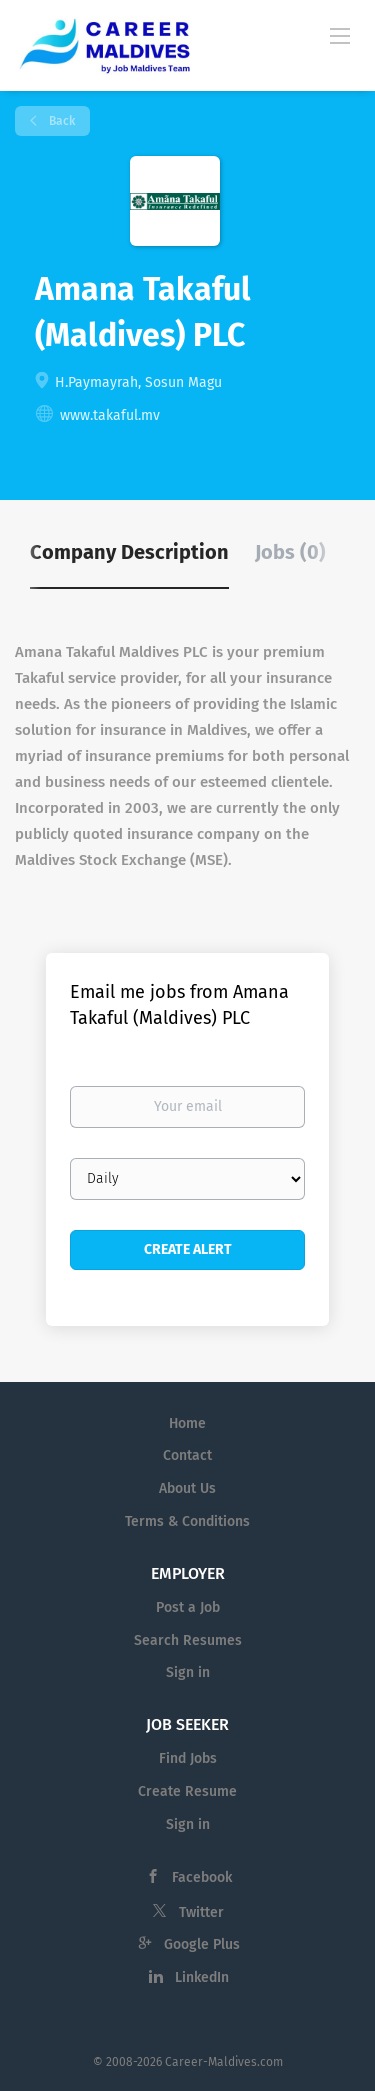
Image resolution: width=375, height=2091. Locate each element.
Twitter (201, 1912)
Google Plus (202, 1944)
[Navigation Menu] (340, 35)
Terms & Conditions (187, 1521)
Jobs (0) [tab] (290, 552)
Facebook (202, 1877)
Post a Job (188, 1607)
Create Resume (187, 1791)
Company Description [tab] (129, 552)
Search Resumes (188, 1640)
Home (187, 1423)
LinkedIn (202, 1977)
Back (60, 121)
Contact (187, 1455)
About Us (187, 1488)
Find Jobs (188, 1758)
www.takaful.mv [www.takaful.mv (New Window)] (110, 415)
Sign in (188, 1672)
